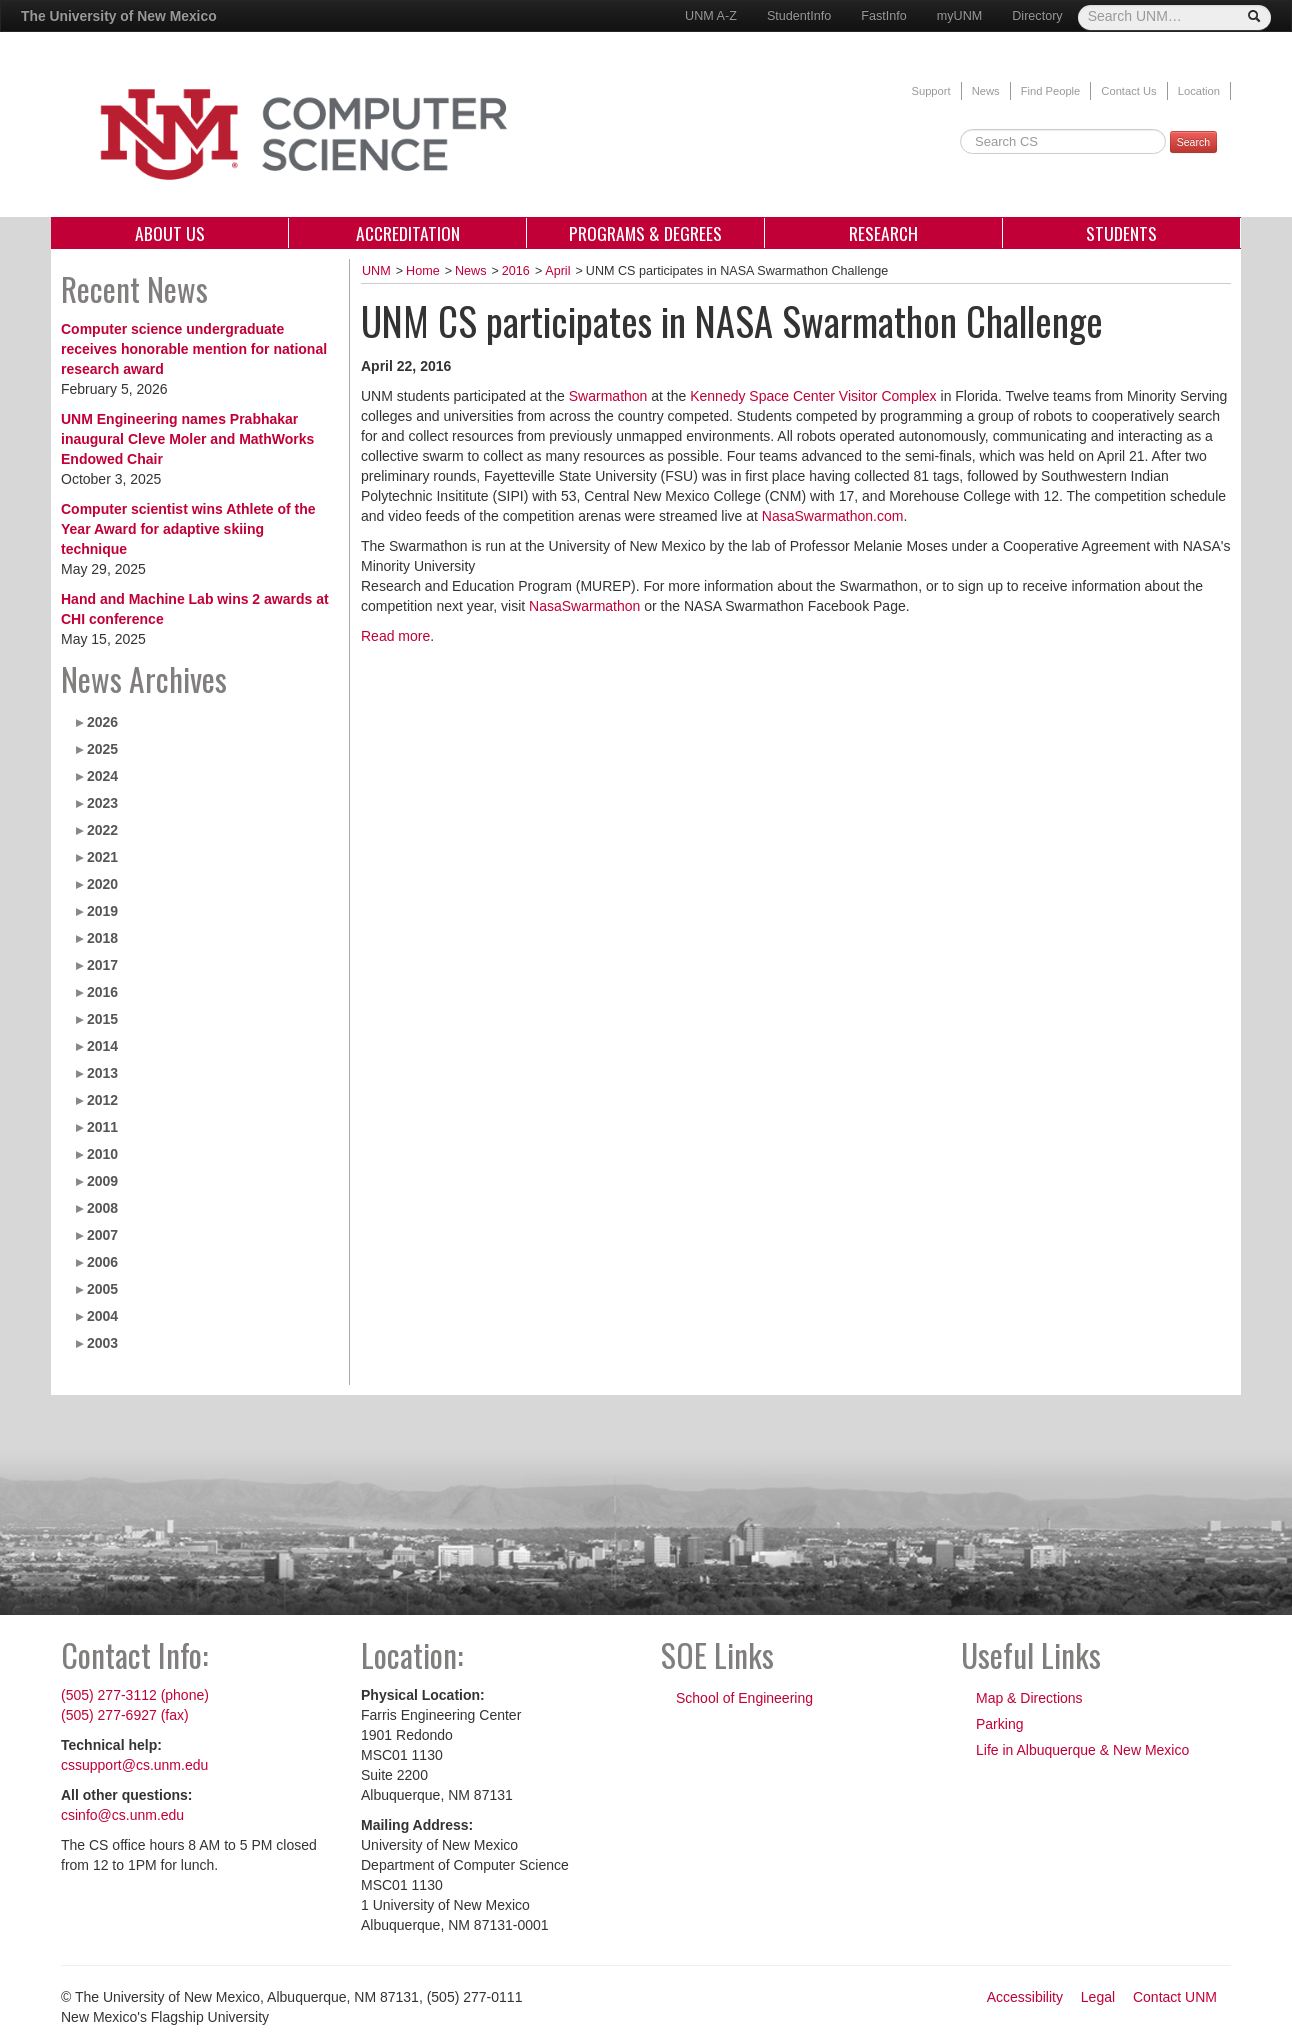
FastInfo (884, 16)
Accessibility (1025, 1997)
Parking (999, 1724)
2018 (102, 938)
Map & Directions (1029, 1698)
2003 (102, 1343)
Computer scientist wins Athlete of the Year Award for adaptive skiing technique (188, 529)
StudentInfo (799, 16)
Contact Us (1128, 91)
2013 (102, 1073)
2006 (102, 1262)
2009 (102, 1181)
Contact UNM (1175, 1997)
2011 (102, 1127)
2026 (102, 722)
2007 (102, 1235)
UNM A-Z (711, 16)
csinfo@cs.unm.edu (122, 1815)
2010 (102, 1154)
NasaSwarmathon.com (833, 516)
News (986, 91)
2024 (102, 776)
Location (1199, 91)
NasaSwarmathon (584, 606)
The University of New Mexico (119, 16)
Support (930, 91)
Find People (1051, 91)
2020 (102, 884)
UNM (376, 271)
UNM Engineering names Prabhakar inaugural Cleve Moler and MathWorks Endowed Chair (187, 439)
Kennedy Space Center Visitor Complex (813, 396)
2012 (102, 1100)
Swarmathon (608, 396)
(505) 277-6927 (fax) (125, 1715)
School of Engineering (744, 1698)
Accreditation (408, 233)
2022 (102, 830)
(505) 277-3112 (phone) (135, 1695)
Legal (1098, 1997)
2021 (102, 857)
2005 (102, 1289)
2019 (102, 911)
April (557, 271)
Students (1121, 233)
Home (423, 271)
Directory (1037, 16)
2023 (102, 803)
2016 (102, 992)
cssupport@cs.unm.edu (134, 1765)
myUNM (959, 16)
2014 (102, 1046)
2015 (102, 1019)
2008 (102, 1208)
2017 (102, 965)
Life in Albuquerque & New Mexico (1082, 1750)
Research (883, 233)
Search (1193, 142)
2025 (102, 749)
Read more (395, 636)
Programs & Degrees (645, 233)
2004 (102, 1316)
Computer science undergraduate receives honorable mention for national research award (194, 349)
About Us (170, 233)
